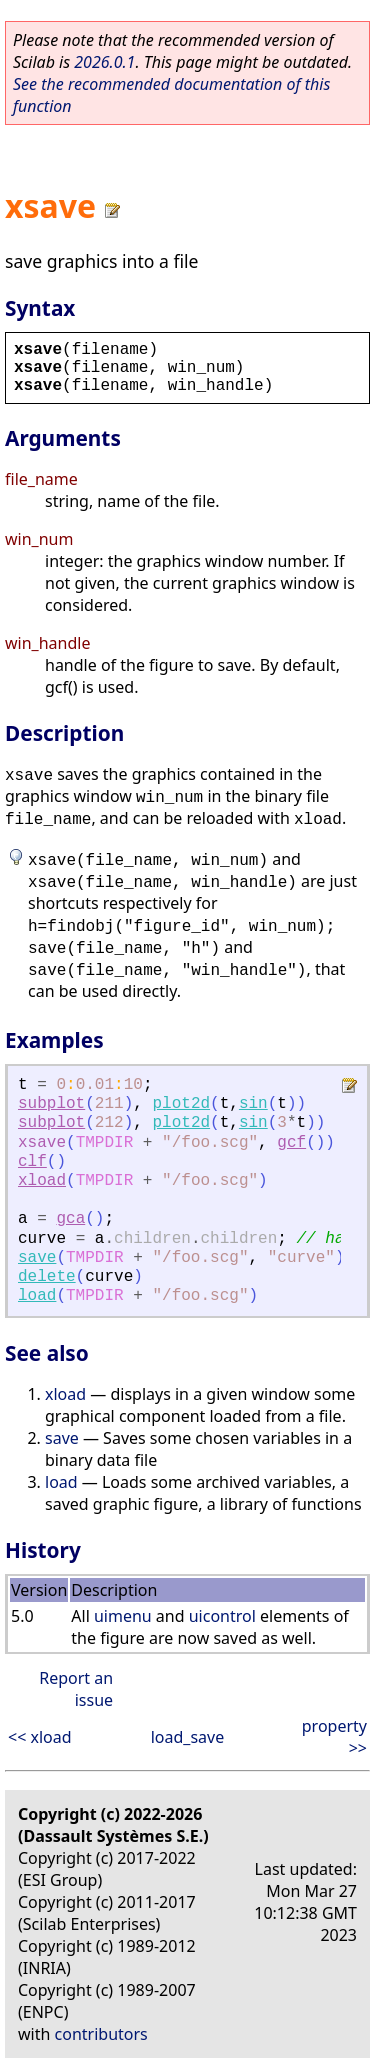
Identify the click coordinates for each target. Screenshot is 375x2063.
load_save (188, 1737)
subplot (51, 1104)
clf (32, 1162)
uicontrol (222, 1616)
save (37, 1258)
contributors (101, 2034)
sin (253, 1104)
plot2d (181, 1104)
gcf (291, 1143)
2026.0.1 (104, 62)
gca (70, 1219)
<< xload (40, 1737)
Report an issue (76, 1689)
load (37, 1296)
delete (47, 1277)
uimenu (123, 1616)
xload (42, 1181)
